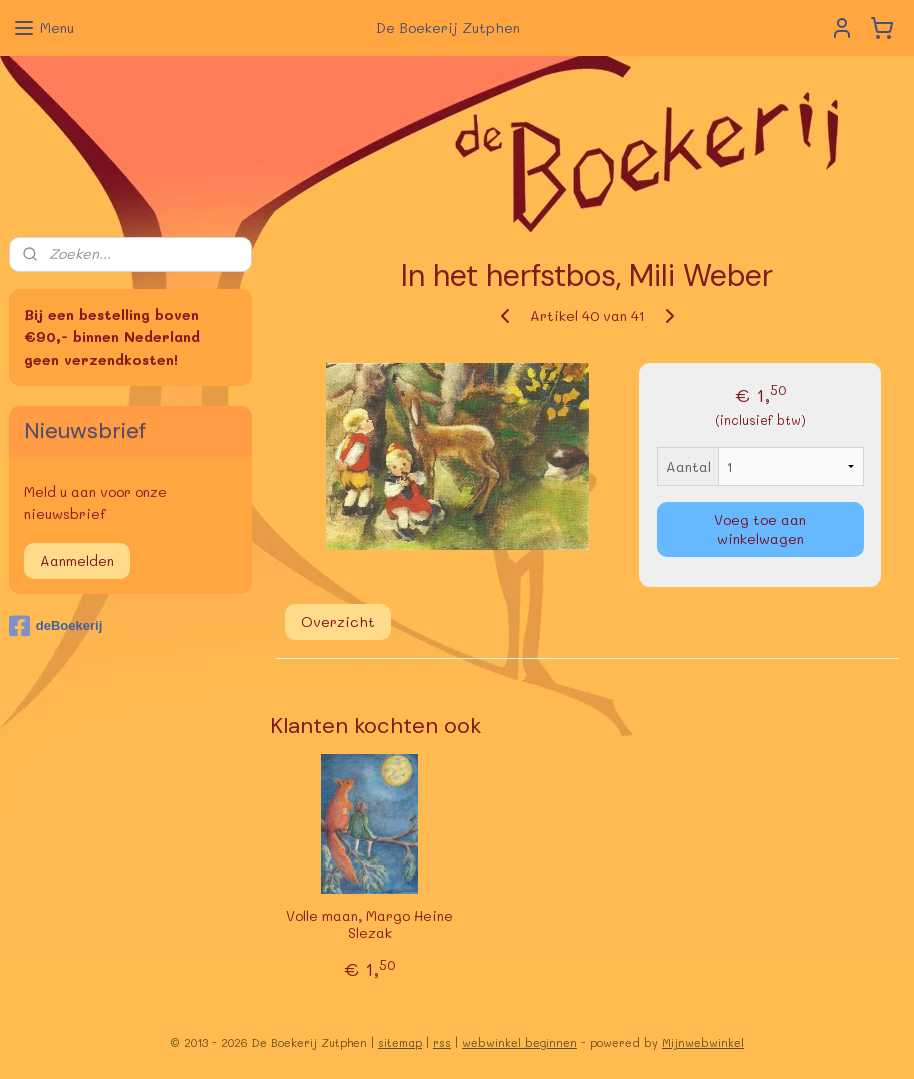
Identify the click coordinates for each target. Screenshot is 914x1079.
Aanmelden (77, 560)
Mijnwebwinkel (703, 1042)
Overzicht (338, 621)
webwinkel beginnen (519, 1042)
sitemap (400, 1042)
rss (442, 1042)
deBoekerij (55, 626)
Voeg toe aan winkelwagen (761, 529)
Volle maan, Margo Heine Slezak (369, 925)
